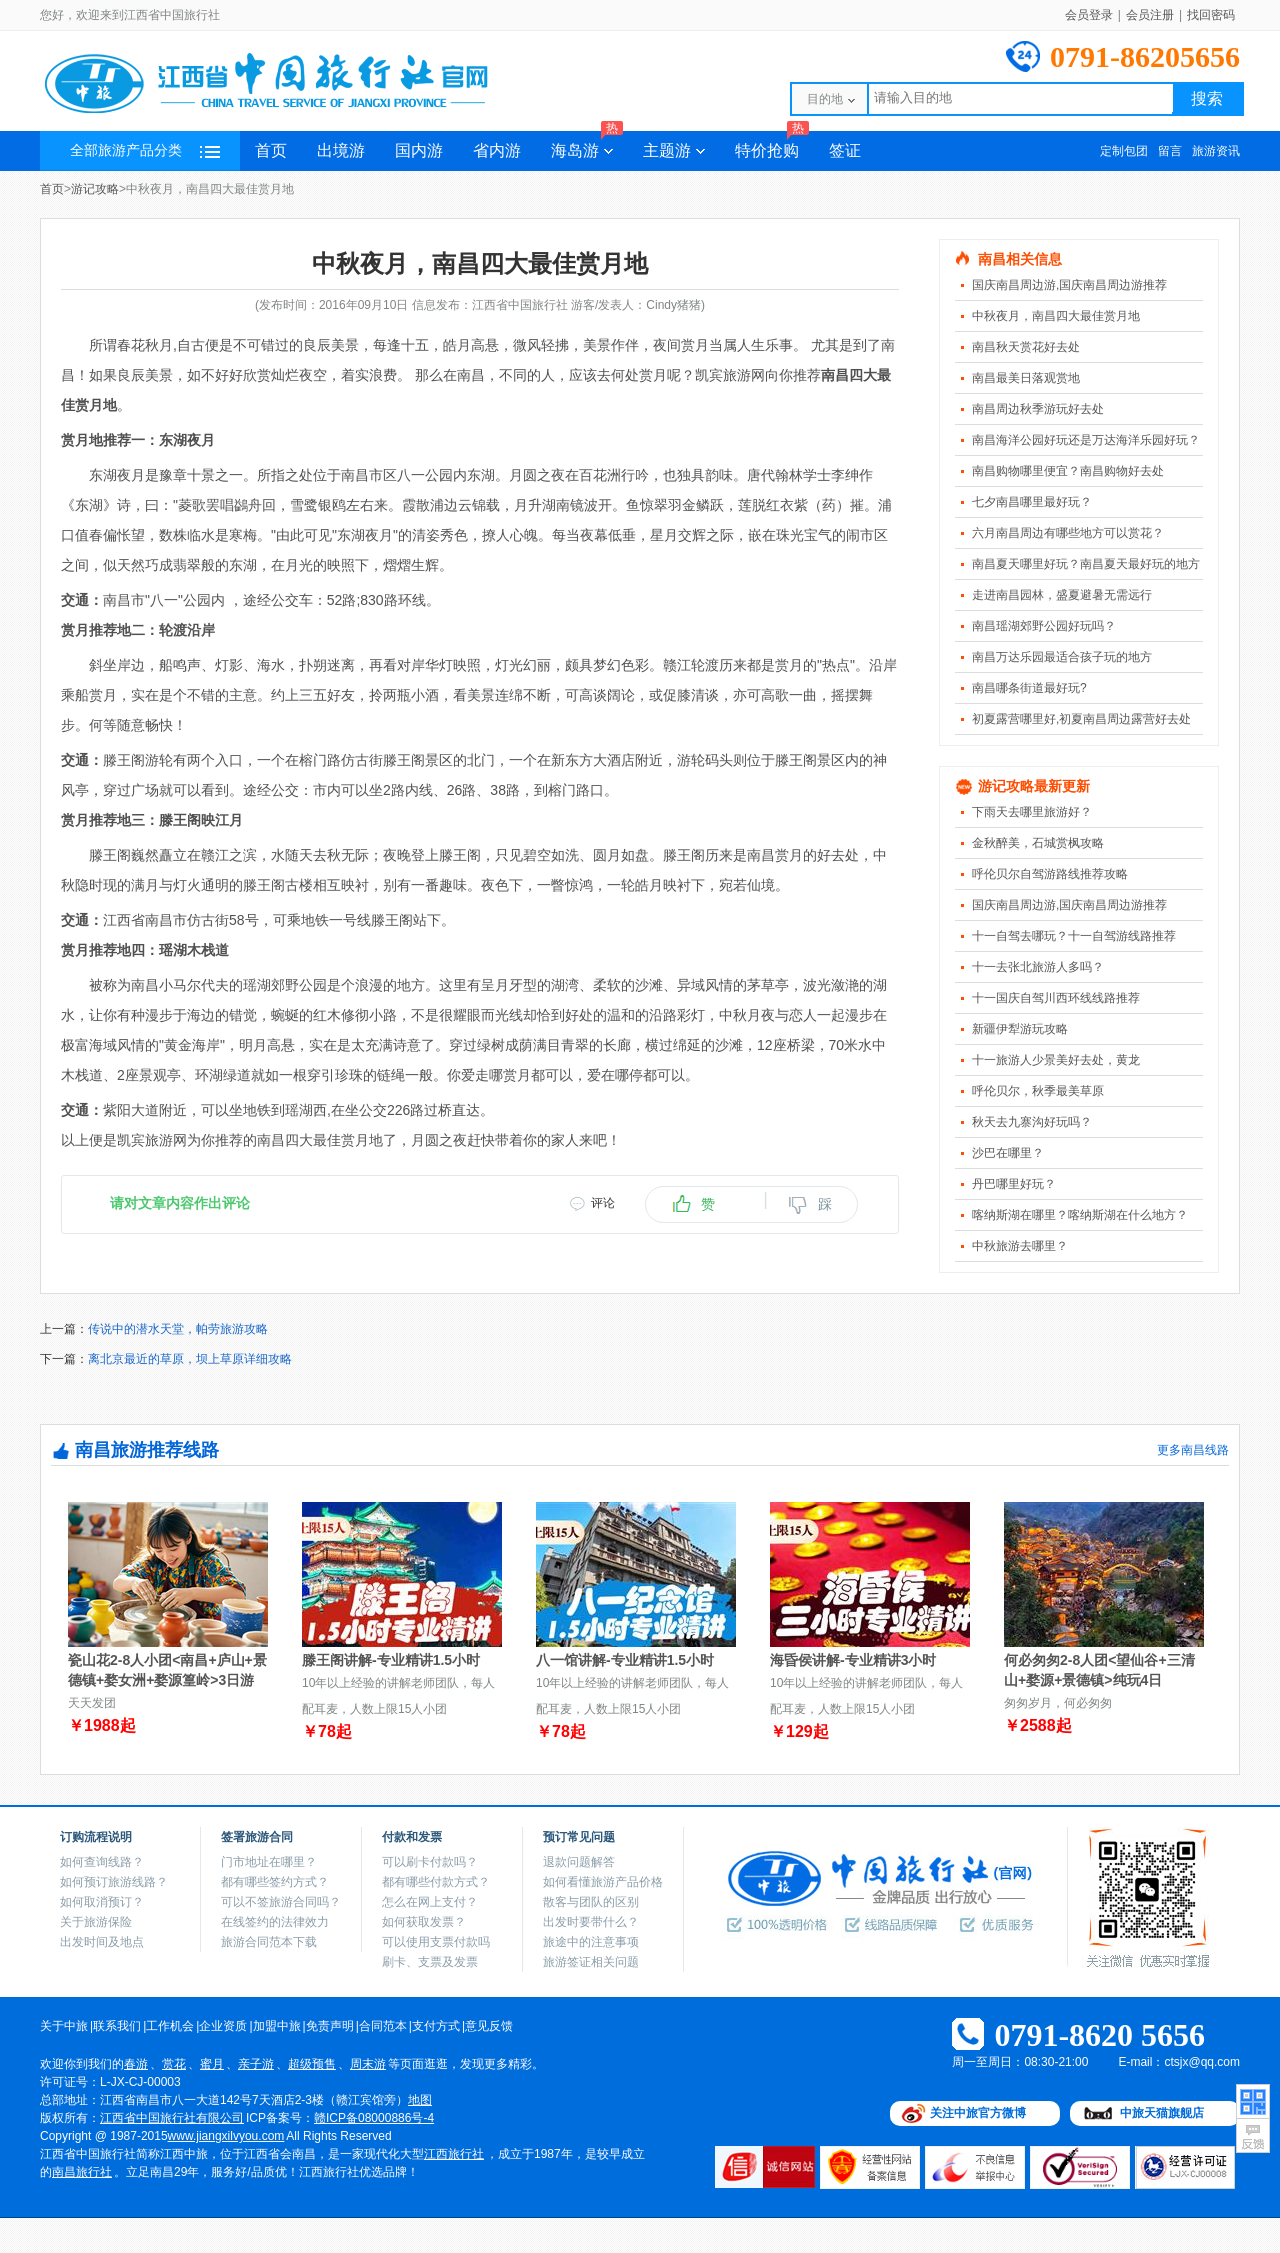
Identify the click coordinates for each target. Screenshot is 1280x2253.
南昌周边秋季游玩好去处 (1038, 409)
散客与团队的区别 (591, 1902)
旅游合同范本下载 (269, 1942)
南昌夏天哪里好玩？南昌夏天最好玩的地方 (1086, 564)
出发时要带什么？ (591, 1922)
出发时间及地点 (102, 1942)
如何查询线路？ (102, 1862)
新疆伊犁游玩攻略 (1020, 1029)
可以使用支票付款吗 (436, 1942)
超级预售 (312, 2064)
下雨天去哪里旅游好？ (1032, 812)
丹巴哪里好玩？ (1014, 1184)
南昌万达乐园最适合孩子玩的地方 (1062, 657)
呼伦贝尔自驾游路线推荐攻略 (1050, 874)
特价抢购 (772, 145)
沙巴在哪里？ (1008, 1153)
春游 (136, 2064)
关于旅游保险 (96, 1922)
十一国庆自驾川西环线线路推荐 (1056, 998)
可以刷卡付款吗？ (430, 1862)
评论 (603, 1203)
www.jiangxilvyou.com (226, 2136)
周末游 (368, 2064)
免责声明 (330, 2026)
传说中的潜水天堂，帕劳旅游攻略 (178, 1329)
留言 (1170, 151)
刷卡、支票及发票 (430, 1962)
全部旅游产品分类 (145, 150)
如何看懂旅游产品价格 (603, 1882)
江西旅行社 (454, 2154)
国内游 (419, 150)
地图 (420, 2100)
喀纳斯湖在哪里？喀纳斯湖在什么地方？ (1080, 1215)
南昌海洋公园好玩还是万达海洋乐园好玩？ (1086, 440)
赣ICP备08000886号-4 (374, 2118)
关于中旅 (64, 2026)
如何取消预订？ (102, 1902)
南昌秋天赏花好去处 (1026, 347)
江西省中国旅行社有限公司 (172, 2118)
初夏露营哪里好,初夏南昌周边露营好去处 (1081, 719)
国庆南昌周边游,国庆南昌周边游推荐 (1069, 285)
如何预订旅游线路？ (114, 1882)
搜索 (1207, 98)
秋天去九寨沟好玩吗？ (1032, 1122)
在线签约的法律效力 (275, 1922)
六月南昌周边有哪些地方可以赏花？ (1068, 533)
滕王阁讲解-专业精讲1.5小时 (391, 1660)
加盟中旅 (277, 2026)
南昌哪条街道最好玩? (1029, 688)
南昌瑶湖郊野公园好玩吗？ (1044, 626)
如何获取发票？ (424, 1922)
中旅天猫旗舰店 (1162, 2113)
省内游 (497, 150)
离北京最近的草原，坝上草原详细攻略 (190, 1359)
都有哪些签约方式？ (275, 1882)
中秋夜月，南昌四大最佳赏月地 (1056, 316)
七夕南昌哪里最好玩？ (1032, 502)
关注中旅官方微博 (978, 2113)
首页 (271, 150)
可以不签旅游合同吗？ (281, 1902)
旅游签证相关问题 (591, 1962)
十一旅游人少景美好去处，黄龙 (1056, 1060)
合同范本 (383, 2026)
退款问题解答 (579, 1862)
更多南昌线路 (1193, 1450)
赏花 (174, 2064)
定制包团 (1124, 151)
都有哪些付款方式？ (436, 1882)
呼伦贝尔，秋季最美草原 (1038, 1091)
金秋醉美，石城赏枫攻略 (1038, 843)
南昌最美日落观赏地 (1026, 378)
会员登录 (1089, 15)
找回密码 (1211, 15)
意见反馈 (489, 2026)
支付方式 (436, 2026)
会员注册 (1150, 15)
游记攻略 (95, 189)
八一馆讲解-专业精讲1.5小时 (625, 1660)
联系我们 (117, 2026)
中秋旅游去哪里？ (1020, 1246)
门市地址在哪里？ (269, 1862)
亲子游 (256, 2064)
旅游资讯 (1216, 151)
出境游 (341, 150)
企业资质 (223, 2026)
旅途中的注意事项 (591, 1942)
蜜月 (212, 2064)
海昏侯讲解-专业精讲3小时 (853, 1660)
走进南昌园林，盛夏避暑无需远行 (1062, 595)
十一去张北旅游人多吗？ (1038, 967)
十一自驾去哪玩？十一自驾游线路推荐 (1074, 936)
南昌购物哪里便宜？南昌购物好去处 (1068, 471)
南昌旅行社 (82, 2172)
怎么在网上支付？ (430, 1902)
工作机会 (170, 2026)
